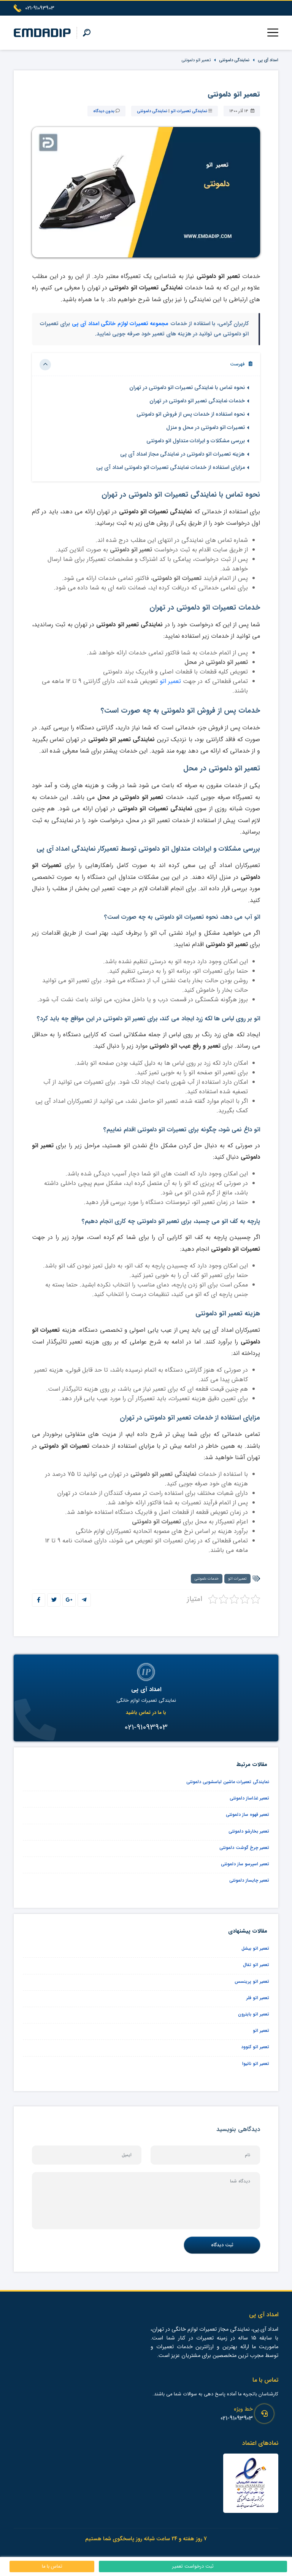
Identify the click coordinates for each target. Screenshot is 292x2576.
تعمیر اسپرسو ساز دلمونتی (245, 1864)
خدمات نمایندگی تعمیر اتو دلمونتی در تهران (197, 401)
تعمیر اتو (170, 681)
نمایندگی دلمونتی (234, 60)
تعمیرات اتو (237, 1579)
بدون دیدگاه (103, 111)
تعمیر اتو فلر (257, 1997)
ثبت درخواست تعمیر (193, 2566)
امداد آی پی (268, 60)
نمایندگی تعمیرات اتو (189, 111)
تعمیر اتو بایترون (253, 2014)
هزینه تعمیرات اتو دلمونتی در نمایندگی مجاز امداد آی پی (182, 454)
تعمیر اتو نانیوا (255, 2063)
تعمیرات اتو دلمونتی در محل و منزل (205, 427)
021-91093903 (237, 2418)
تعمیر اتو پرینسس (252, 1981)
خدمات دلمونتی (207, 1579)
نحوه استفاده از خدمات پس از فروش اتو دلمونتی (190, 414)
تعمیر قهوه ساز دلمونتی (247, 1814)
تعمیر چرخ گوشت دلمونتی (244, 1847)
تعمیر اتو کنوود (255, 2046)
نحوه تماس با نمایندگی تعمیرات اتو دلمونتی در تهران (187, 387)
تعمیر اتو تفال (256, 1964)
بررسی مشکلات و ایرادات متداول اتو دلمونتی (195, 441)
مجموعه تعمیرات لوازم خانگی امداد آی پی (120, 323)
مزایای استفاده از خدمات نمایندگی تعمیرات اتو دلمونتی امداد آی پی (170, 467)
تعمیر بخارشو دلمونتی (249, 1831)
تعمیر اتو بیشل (255, 1948)
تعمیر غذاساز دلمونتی (249, 1798)
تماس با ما (52, 2566)
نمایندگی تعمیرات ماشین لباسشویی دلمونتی (227, 1781)
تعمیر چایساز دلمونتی (249, 1880)
